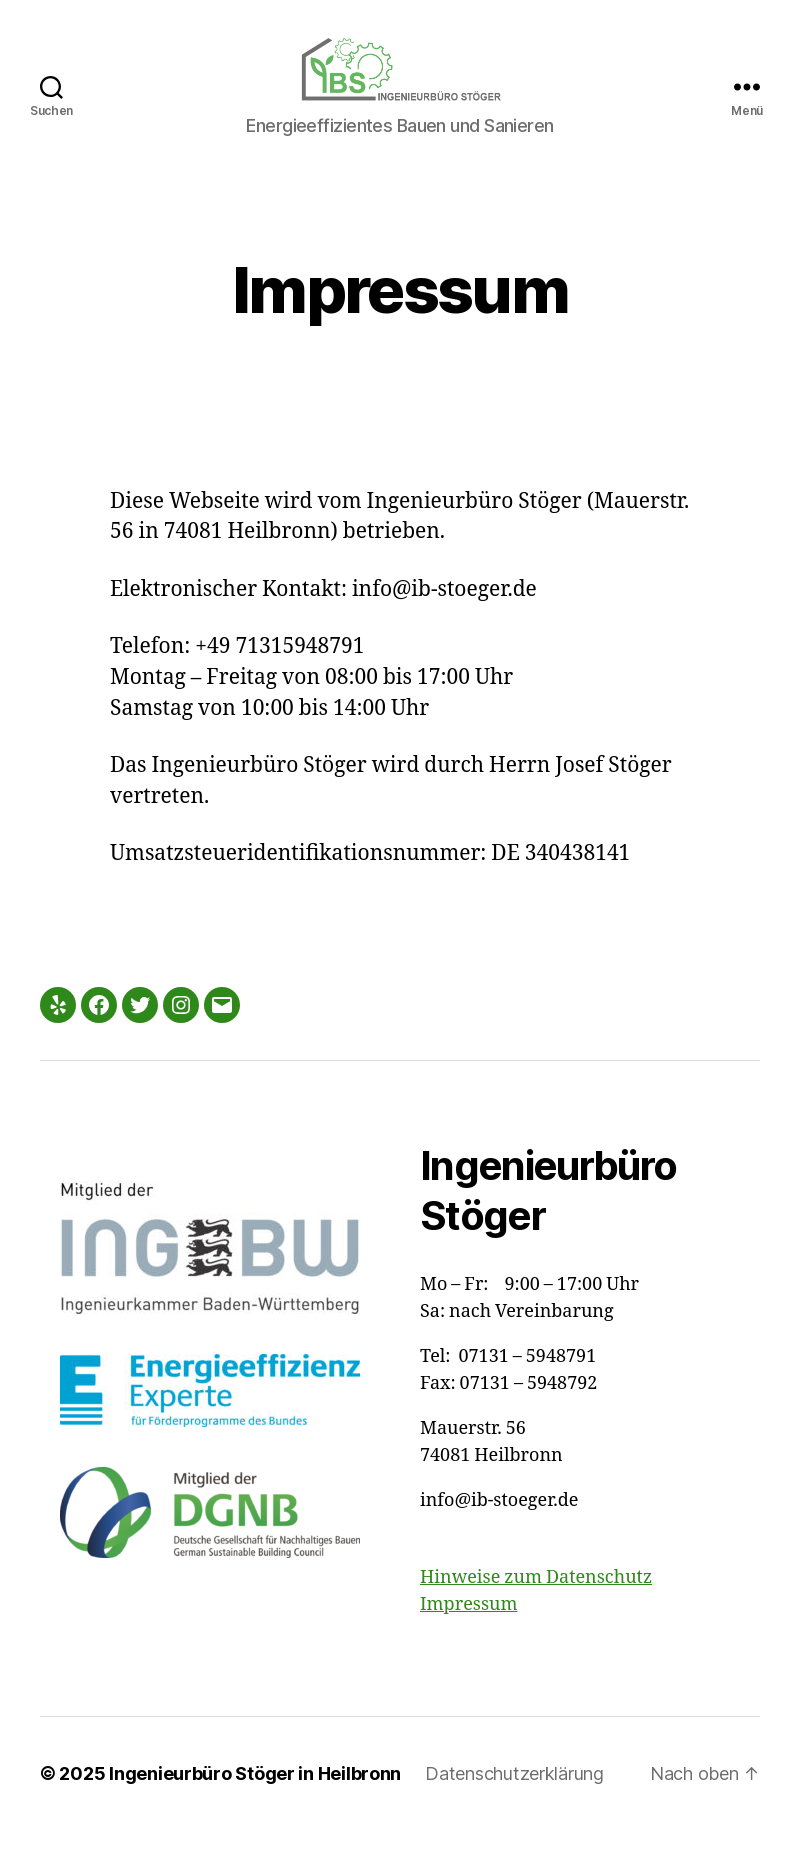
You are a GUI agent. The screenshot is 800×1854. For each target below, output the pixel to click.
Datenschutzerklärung (514, 1797)
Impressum (468, 1628)
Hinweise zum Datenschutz (536, 1601)
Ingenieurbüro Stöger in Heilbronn (255, 1797)
